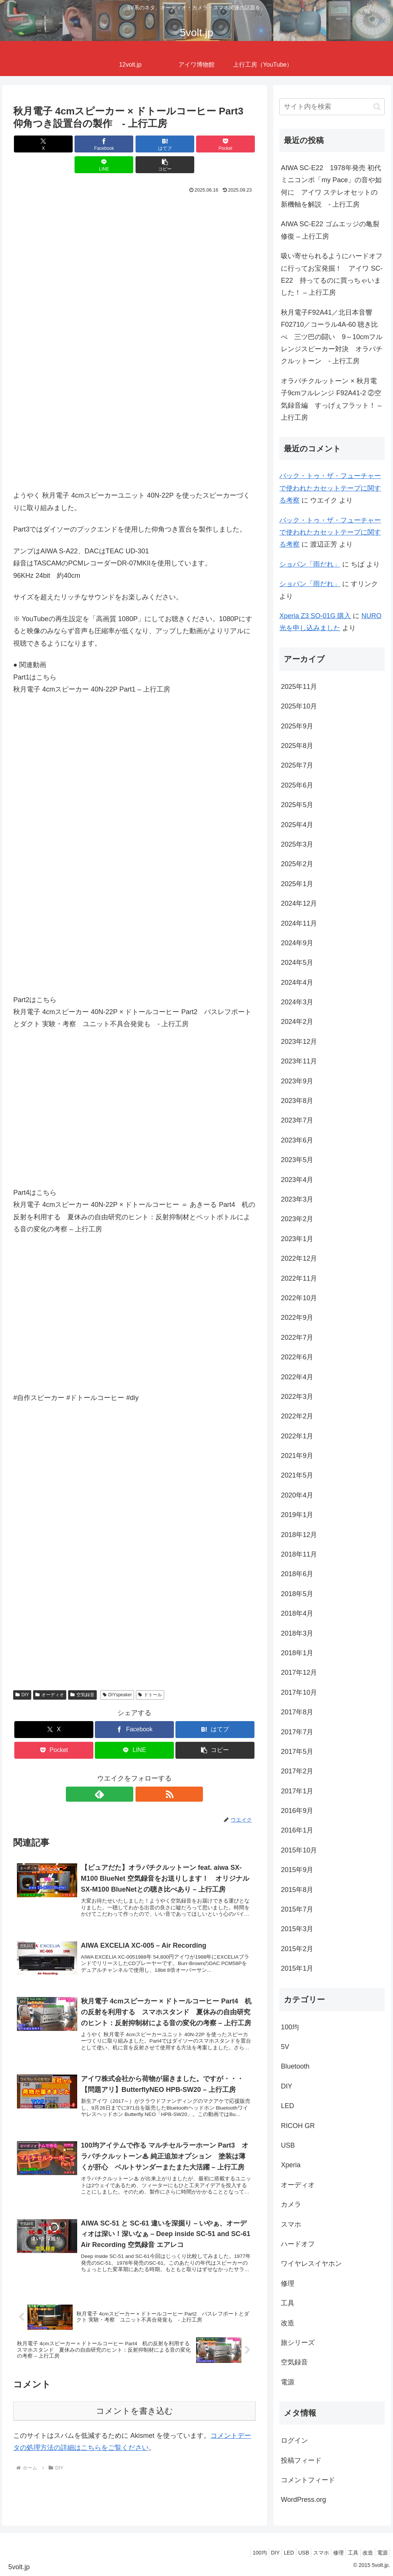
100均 (228, 2553)
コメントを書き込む (134, 2400)
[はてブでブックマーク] (114, 144)
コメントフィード (308, 2480)
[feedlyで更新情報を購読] (125, 1773)
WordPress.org (303, 2499)
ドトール (150, 1674)
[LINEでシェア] (195, 144)
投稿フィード (301, 2460)
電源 (380, 2553)
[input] (332, 106)
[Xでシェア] (32, 144)
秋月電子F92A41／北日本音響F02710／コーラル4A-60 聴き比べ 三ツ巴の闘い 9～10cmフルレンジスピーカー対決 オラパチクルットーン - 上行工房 (331, 337)
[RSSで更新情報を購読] (143, 1773)
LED (264, 2553)
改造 (362, 2553)
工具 (343, 2553)
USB (282, 2553)
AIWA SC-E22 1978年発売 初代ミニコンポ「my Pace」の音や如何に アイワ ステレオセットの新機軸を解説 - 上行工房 (331, 186)
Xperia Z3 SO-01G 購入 (315, 616)
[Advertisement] (134, 243)
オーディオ (49, 1674)
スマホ (304, 2553)
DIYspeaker (117, 1674)
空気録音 (82, 1674)
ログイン (294, 2440)
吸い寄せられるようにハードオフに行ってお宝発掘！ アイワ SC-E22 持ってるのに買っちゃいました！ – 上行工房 (331, 274)
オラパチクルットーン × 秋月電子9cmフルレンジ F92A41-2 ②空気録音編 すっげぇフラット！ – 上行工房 (331, 399)
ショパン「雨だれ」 (309, 564)
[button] (236, 144)
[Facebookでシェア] (73, 144)
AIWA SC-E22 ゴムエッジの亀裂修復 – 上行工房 (330, 230)
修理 (325, 2553)
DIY (22, 1674)
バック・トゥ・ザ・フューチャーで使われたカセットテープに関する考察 (330, 488)
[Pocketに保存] (155, 144)
